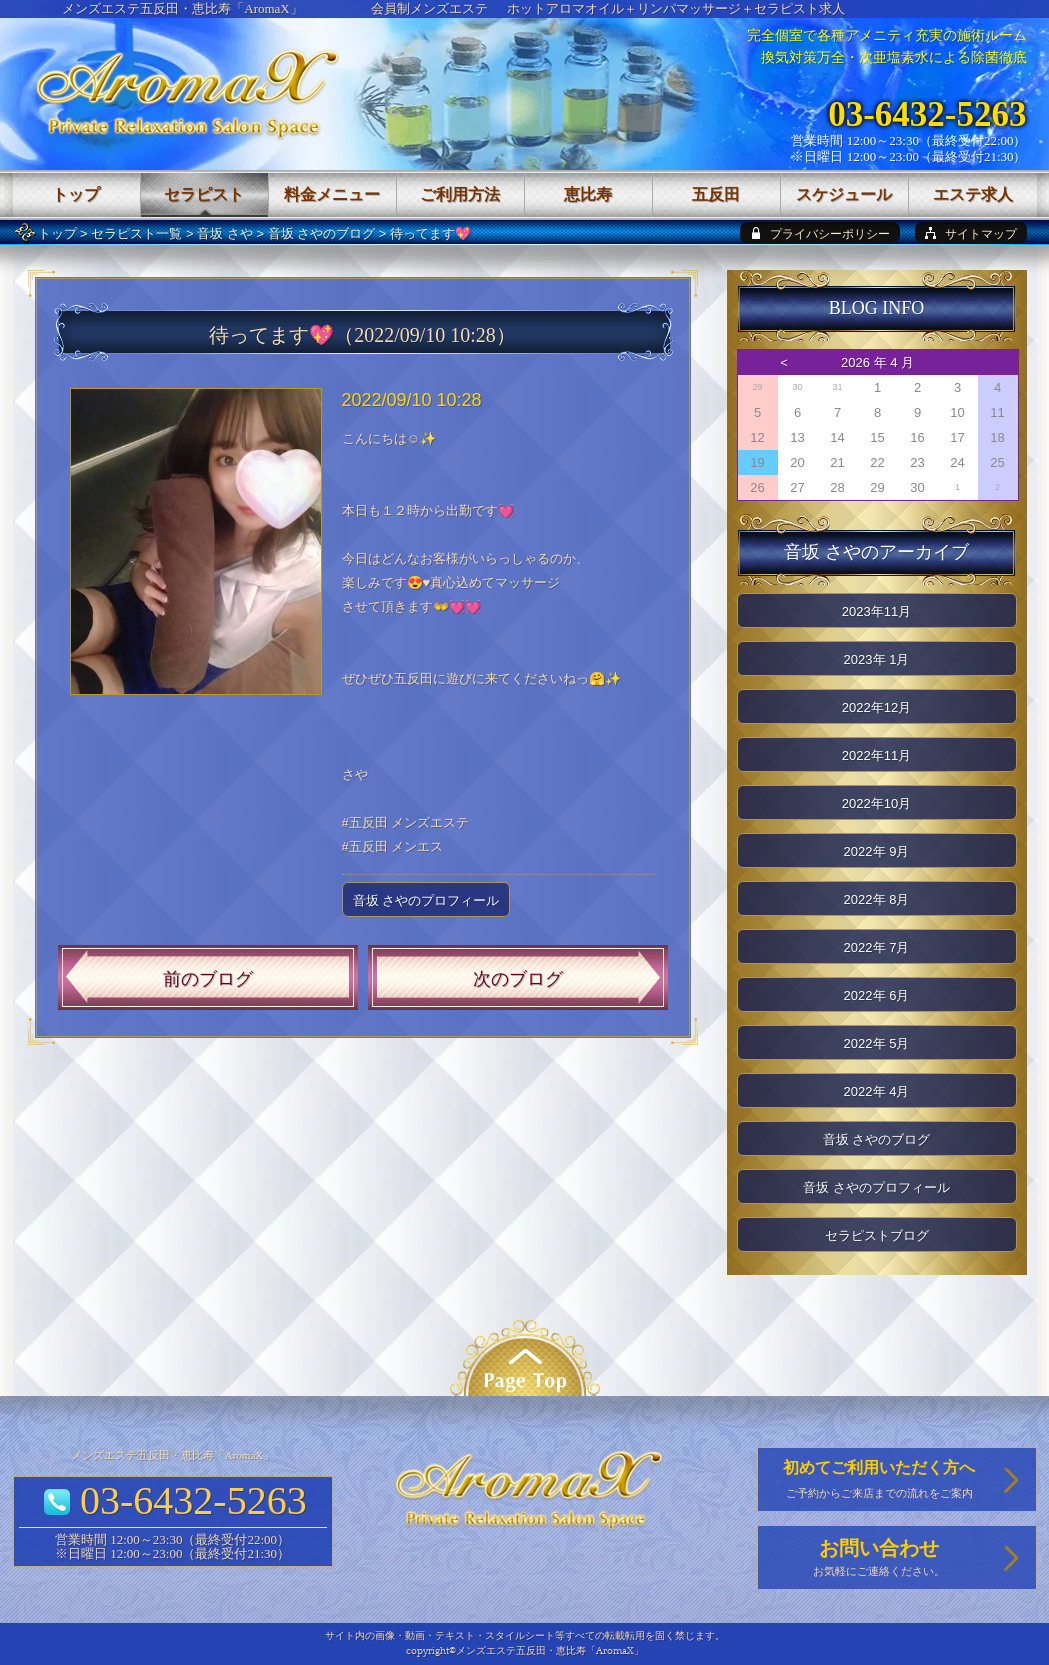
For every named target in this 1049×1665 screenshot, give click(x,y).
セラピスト (204, 194)
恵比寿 (588, 194)
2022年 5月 (877, 1043)
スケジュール (844, 194)
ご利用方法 (460, 194)
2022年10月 (876, 803)
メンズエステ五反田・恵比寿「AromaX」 (182, 8)
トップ (57, 233)
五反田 (716, 194)
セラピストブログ (877, 1235)
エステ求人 (973, 194)
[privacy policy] (820, 232)
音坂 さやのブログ (322, 233)
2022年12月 (876, 707)
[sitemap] (971, 232)
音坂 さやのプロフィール (426, 900)
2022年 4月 (877, 1091)
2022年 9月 (877, 851)
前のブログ (208, 979)
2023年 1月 (877, 659)
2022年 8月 (877, 899)
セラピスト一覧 (136, 233)
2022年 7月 (877, 947)
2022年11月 (876, 755)
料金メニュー (332, 194)
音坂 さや (225, 233)
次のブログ (518, 979)
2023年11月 (876, 611)
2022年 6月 (877, 995)
